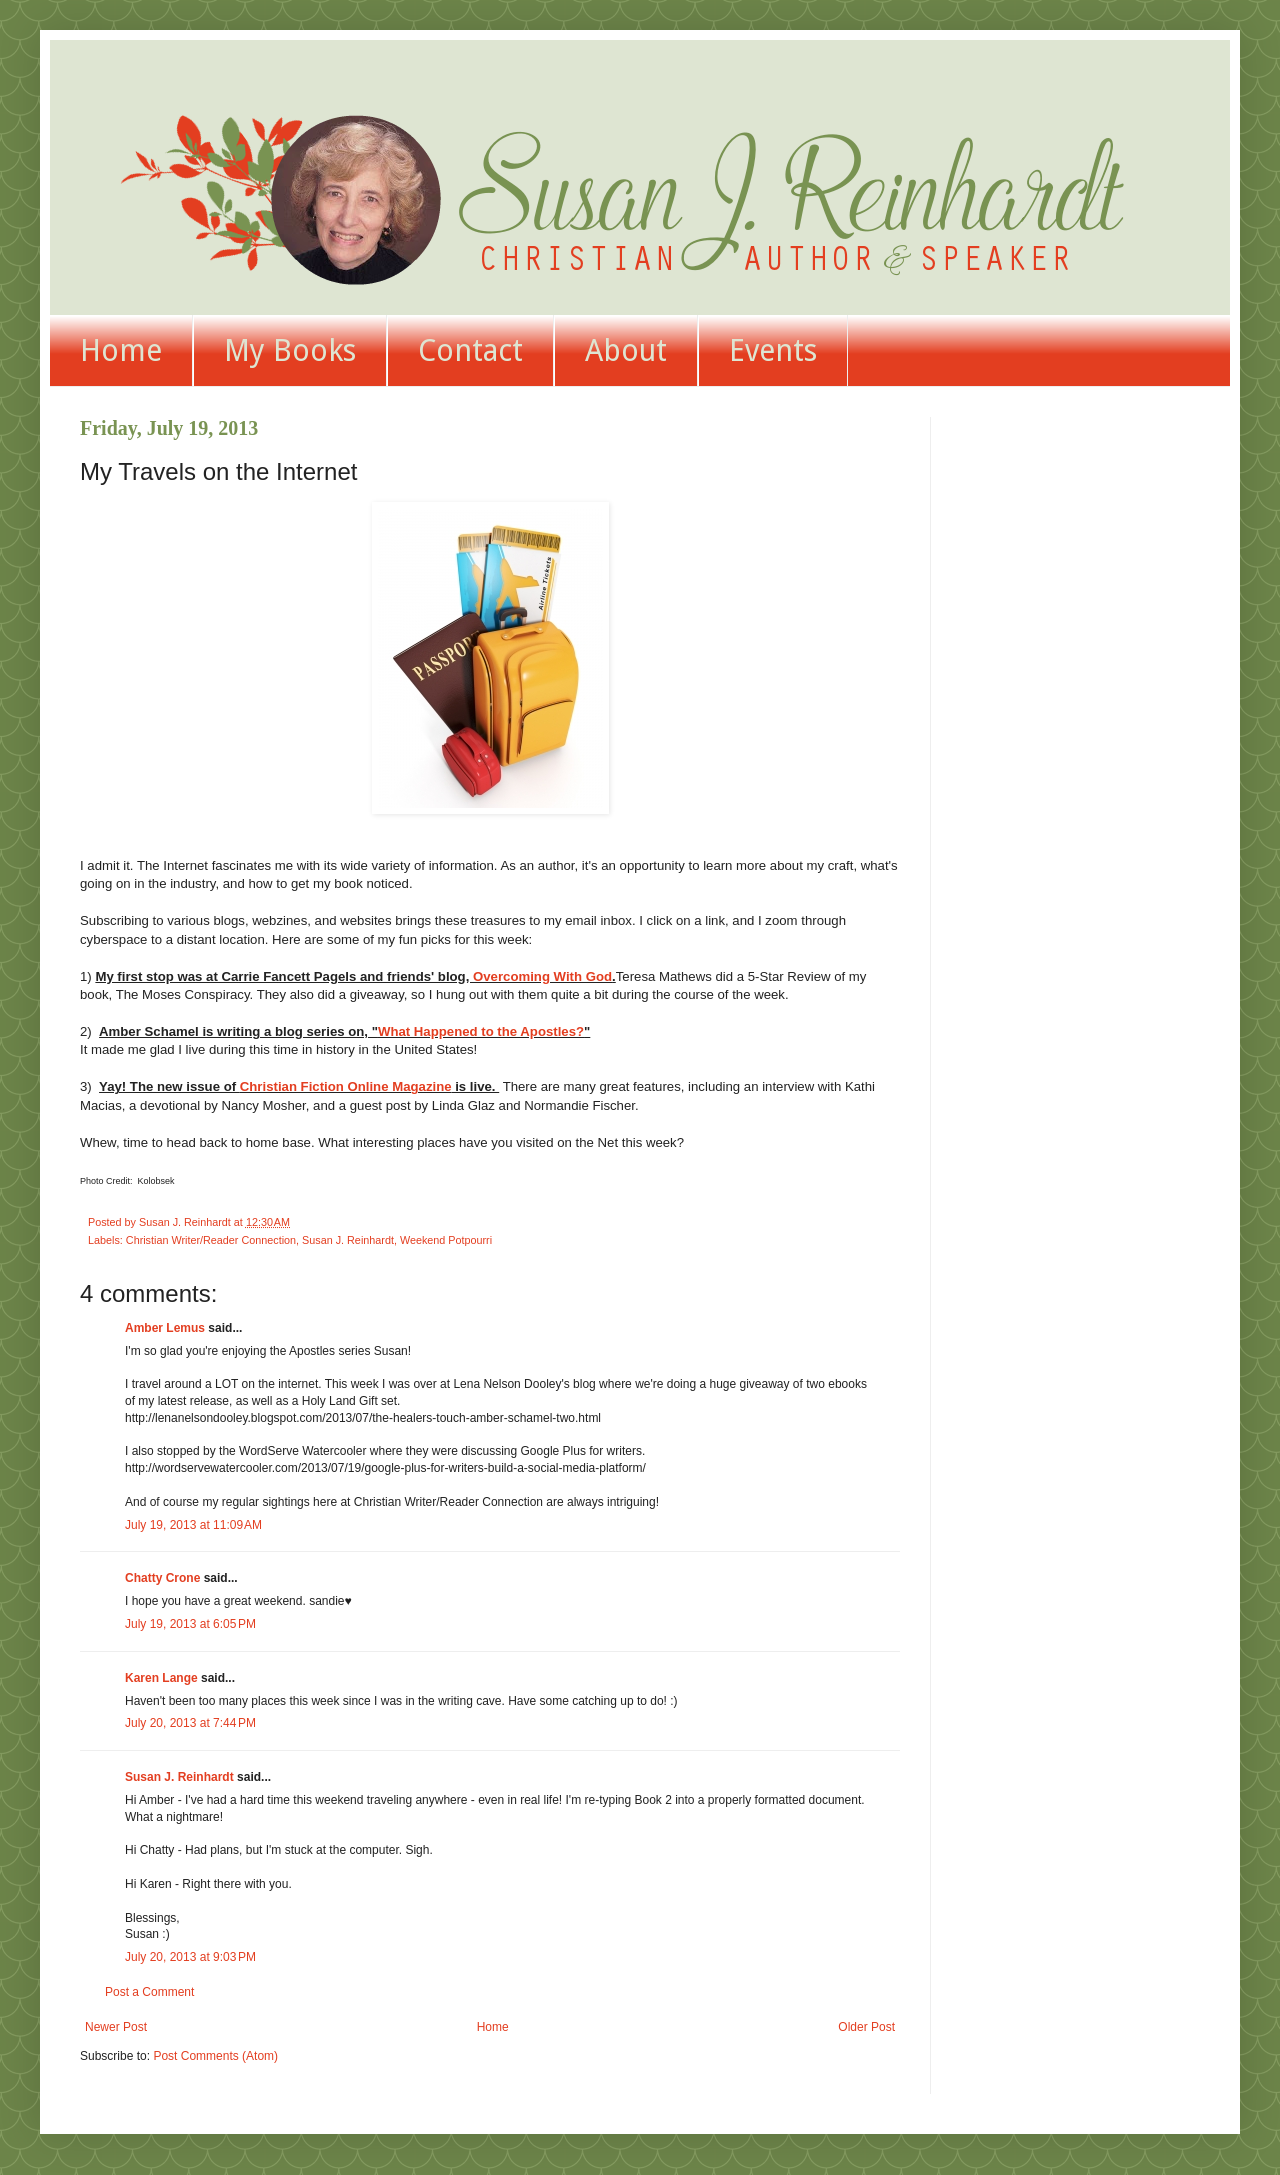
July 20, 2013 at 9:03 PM (190, 1957)
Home (121, 350)
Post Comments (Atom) (215, 2056)
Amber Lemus (165, 1328)
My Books (290, 350)
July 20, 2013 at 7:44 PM (190, 1723)
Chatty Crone (162, 1578)
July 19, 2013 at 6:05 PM (190, 1624)
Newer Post (116, 2027)
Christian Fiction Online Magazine (346, 1086)
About (626, 350)
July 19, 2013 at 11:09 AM (193, 1525)
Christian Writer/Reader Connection (211, 1240)
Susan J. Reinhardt (348, 1240)
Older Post (866, 2027)
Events (773, 350)
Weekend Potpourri (446, 1240)
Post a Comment (149, 1992)
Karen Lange (161, 1678)
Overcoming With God (542, 976)
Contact (470, 350)
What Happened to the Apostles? (481, 1031)
